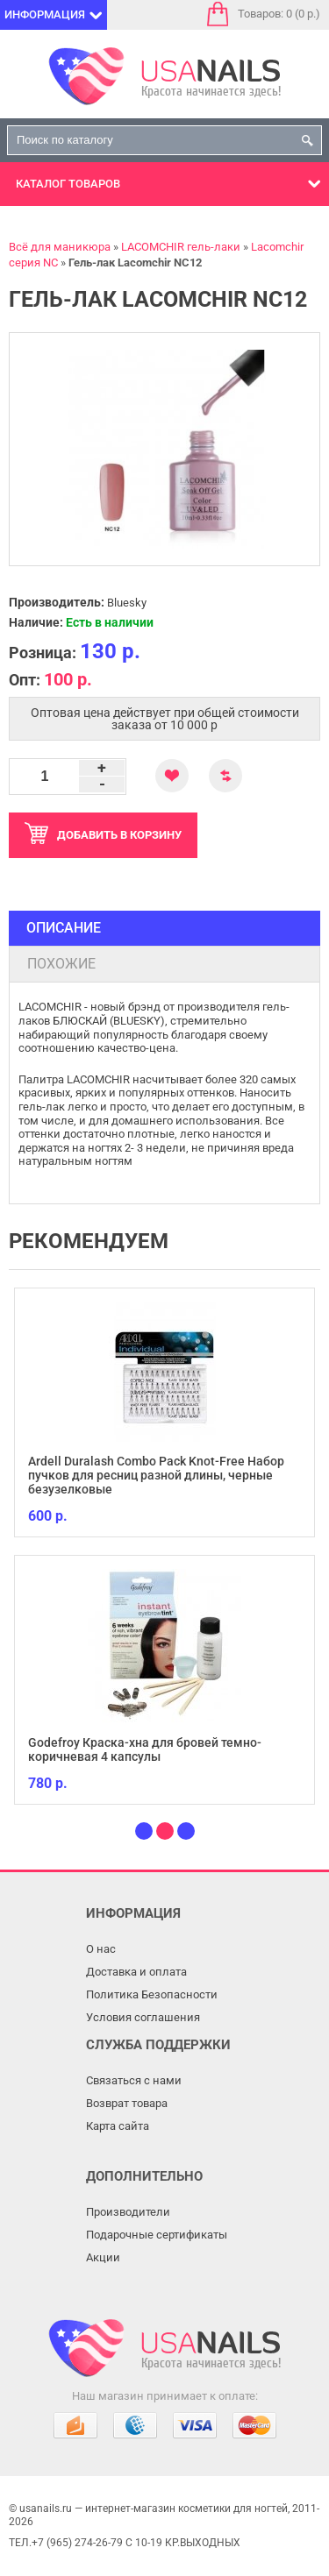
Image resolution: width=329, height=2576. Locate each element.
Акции (103, 2257)
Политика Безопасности (152, 1994)
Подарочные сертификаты (156, 2234)
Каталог (68, 183)
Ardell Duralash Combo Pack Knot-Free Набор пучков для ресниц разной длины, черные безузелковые (156, 1475)
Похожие (61, 963)
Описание (63, 927)
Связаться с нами (134, 2080)
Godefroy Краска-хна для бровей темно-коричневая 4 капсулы (144, 1749)
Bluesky (127, 602)
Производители (128, 2211)
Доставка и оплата (136, 1971)
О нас (101, 1948)
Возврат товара (127, 2103)
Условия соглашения (143, 2017)
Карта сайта (117, 2125)
